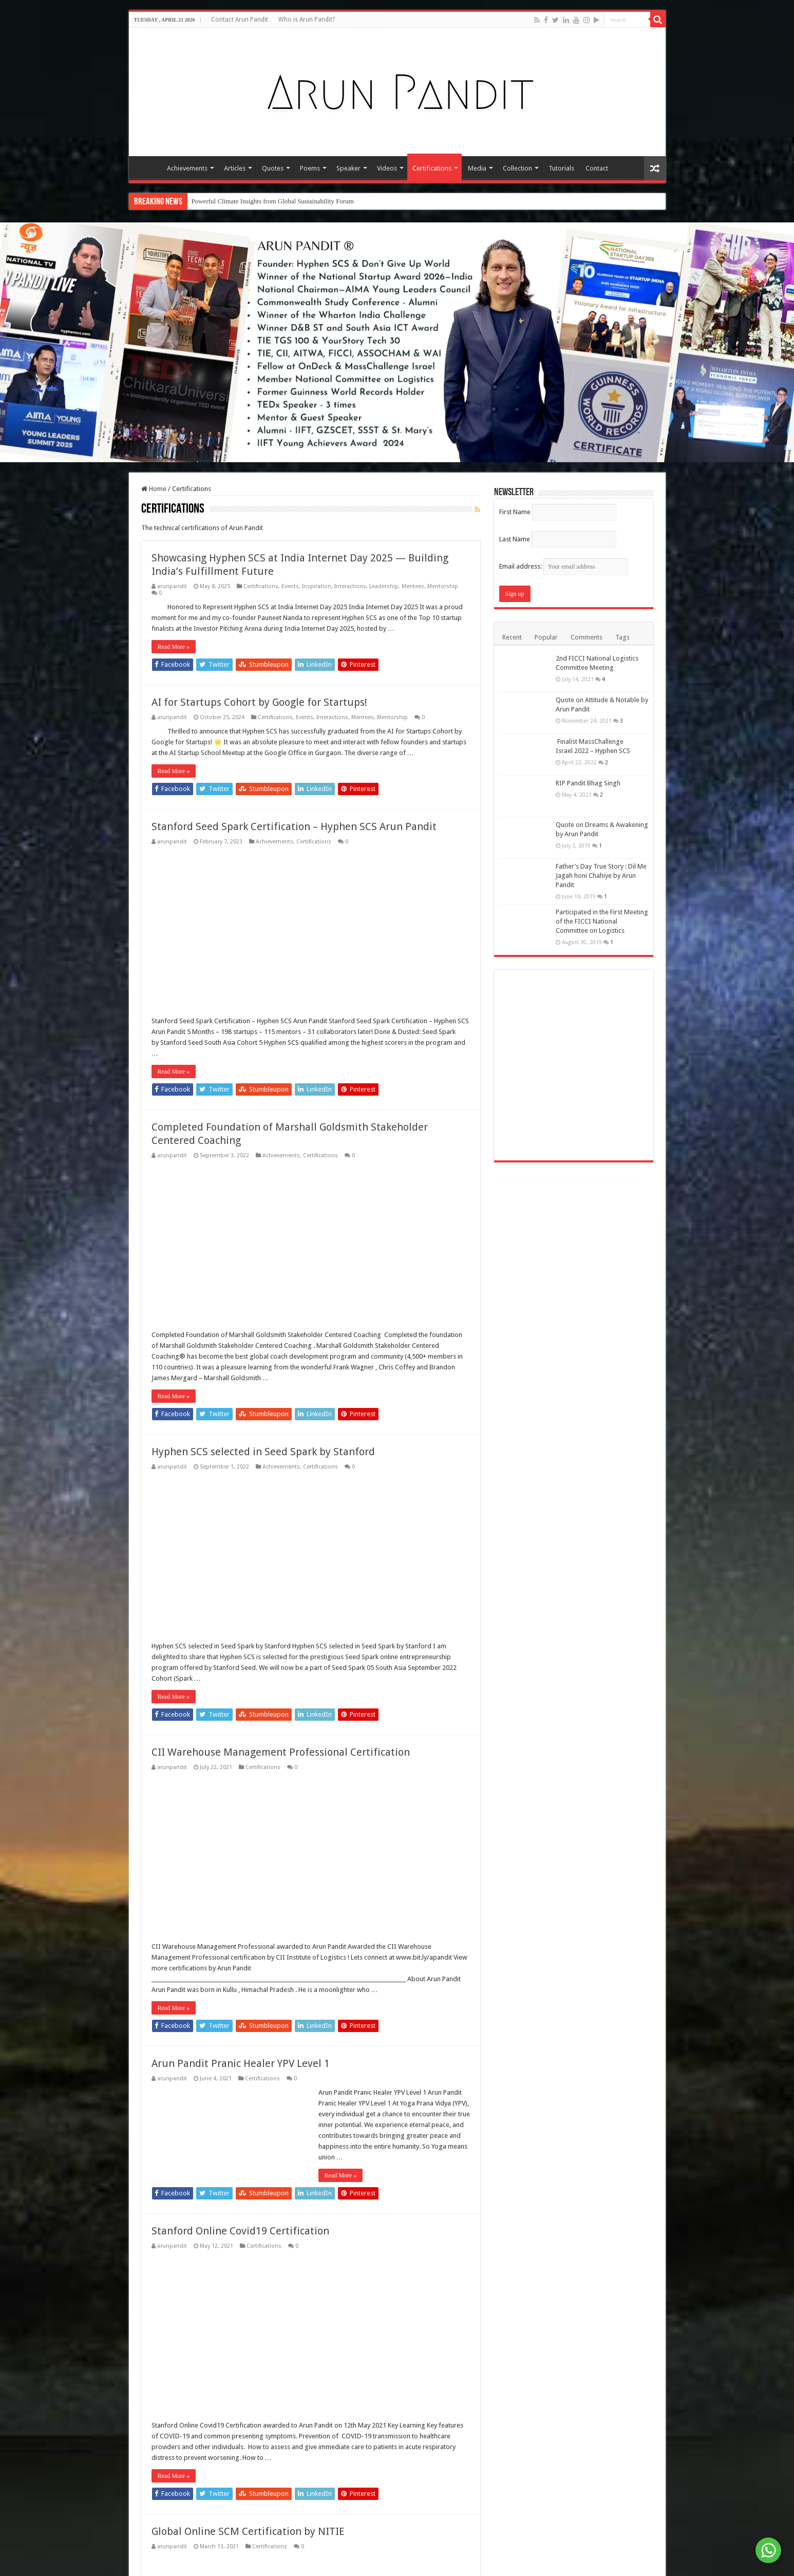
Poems (310, 168)
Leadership (384, 586)
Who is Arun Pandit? (306, 19)
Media (477, 168)
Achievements (187, 168)
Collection (517, 168)
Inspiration (316, 586)
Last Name (514, 539)
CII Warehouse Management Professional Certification (281, 2357)
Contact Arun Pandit (239, 19)
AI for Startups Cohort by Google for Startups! (259, 702)
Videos (387, 168)
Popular (546, 637)
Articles (234, 168)
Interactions (350, 586)
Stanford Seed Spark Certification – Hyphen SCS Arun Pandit (294, 826)
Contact (596, 168)
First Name (515, 512)
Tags (622, 637)
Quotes (272, 168)
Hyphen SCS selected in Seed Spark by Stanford (263, 2057)
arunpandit (172, 586)
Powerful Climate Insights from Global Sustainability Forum (273, 201)
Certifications (431, 168)
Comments (586, 637)
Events (290, 586)
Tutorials (561, 168)
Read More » (174, 646)
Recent (512, 637)
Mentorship (442, 586)
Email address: (563, 566)
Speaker (348, 168)
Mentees (413, 586)
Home (147, 167)
